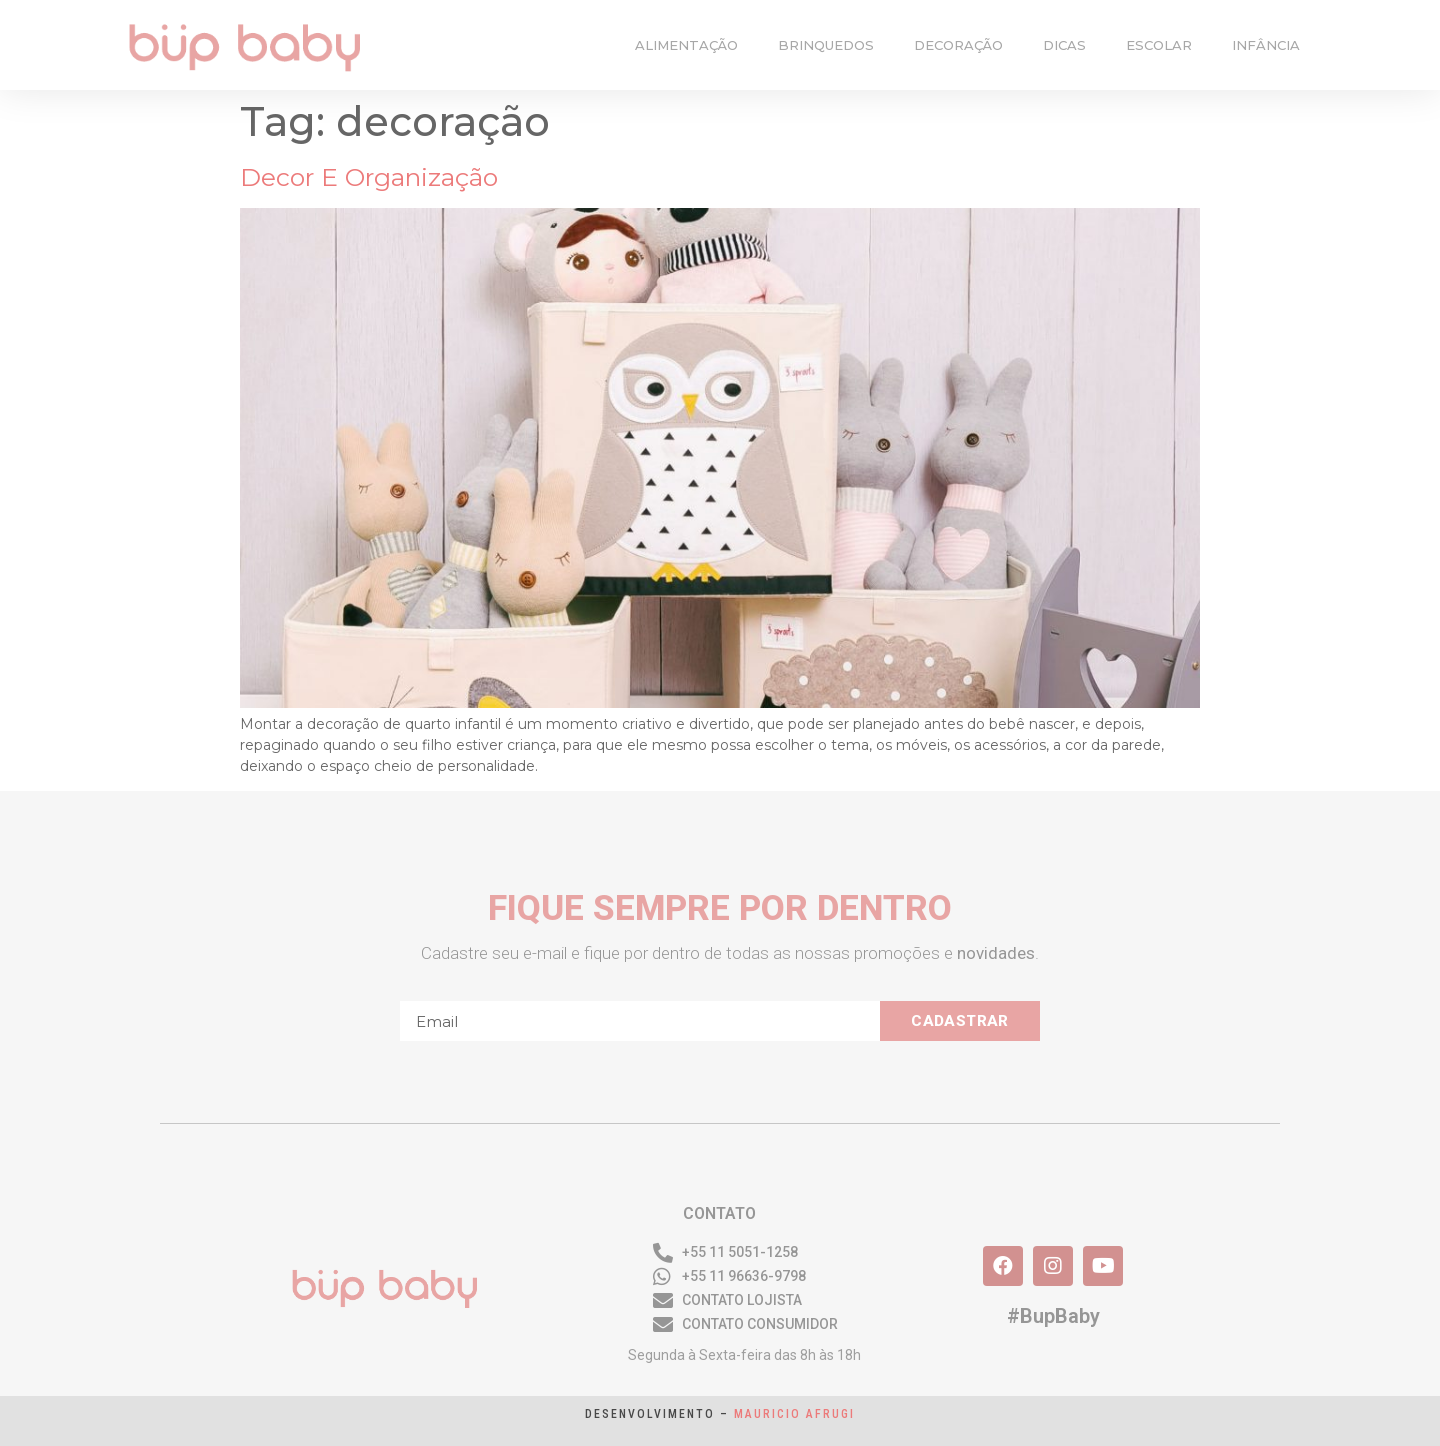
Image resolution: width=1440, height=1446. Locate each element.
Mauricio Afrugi (794, 1414)
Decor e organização (369, 177)
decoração (958, 45)
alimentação (686, 45)
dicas (1064, 45)
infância (1266, 45)
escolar (1159, 45)
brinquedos (826, 45)
